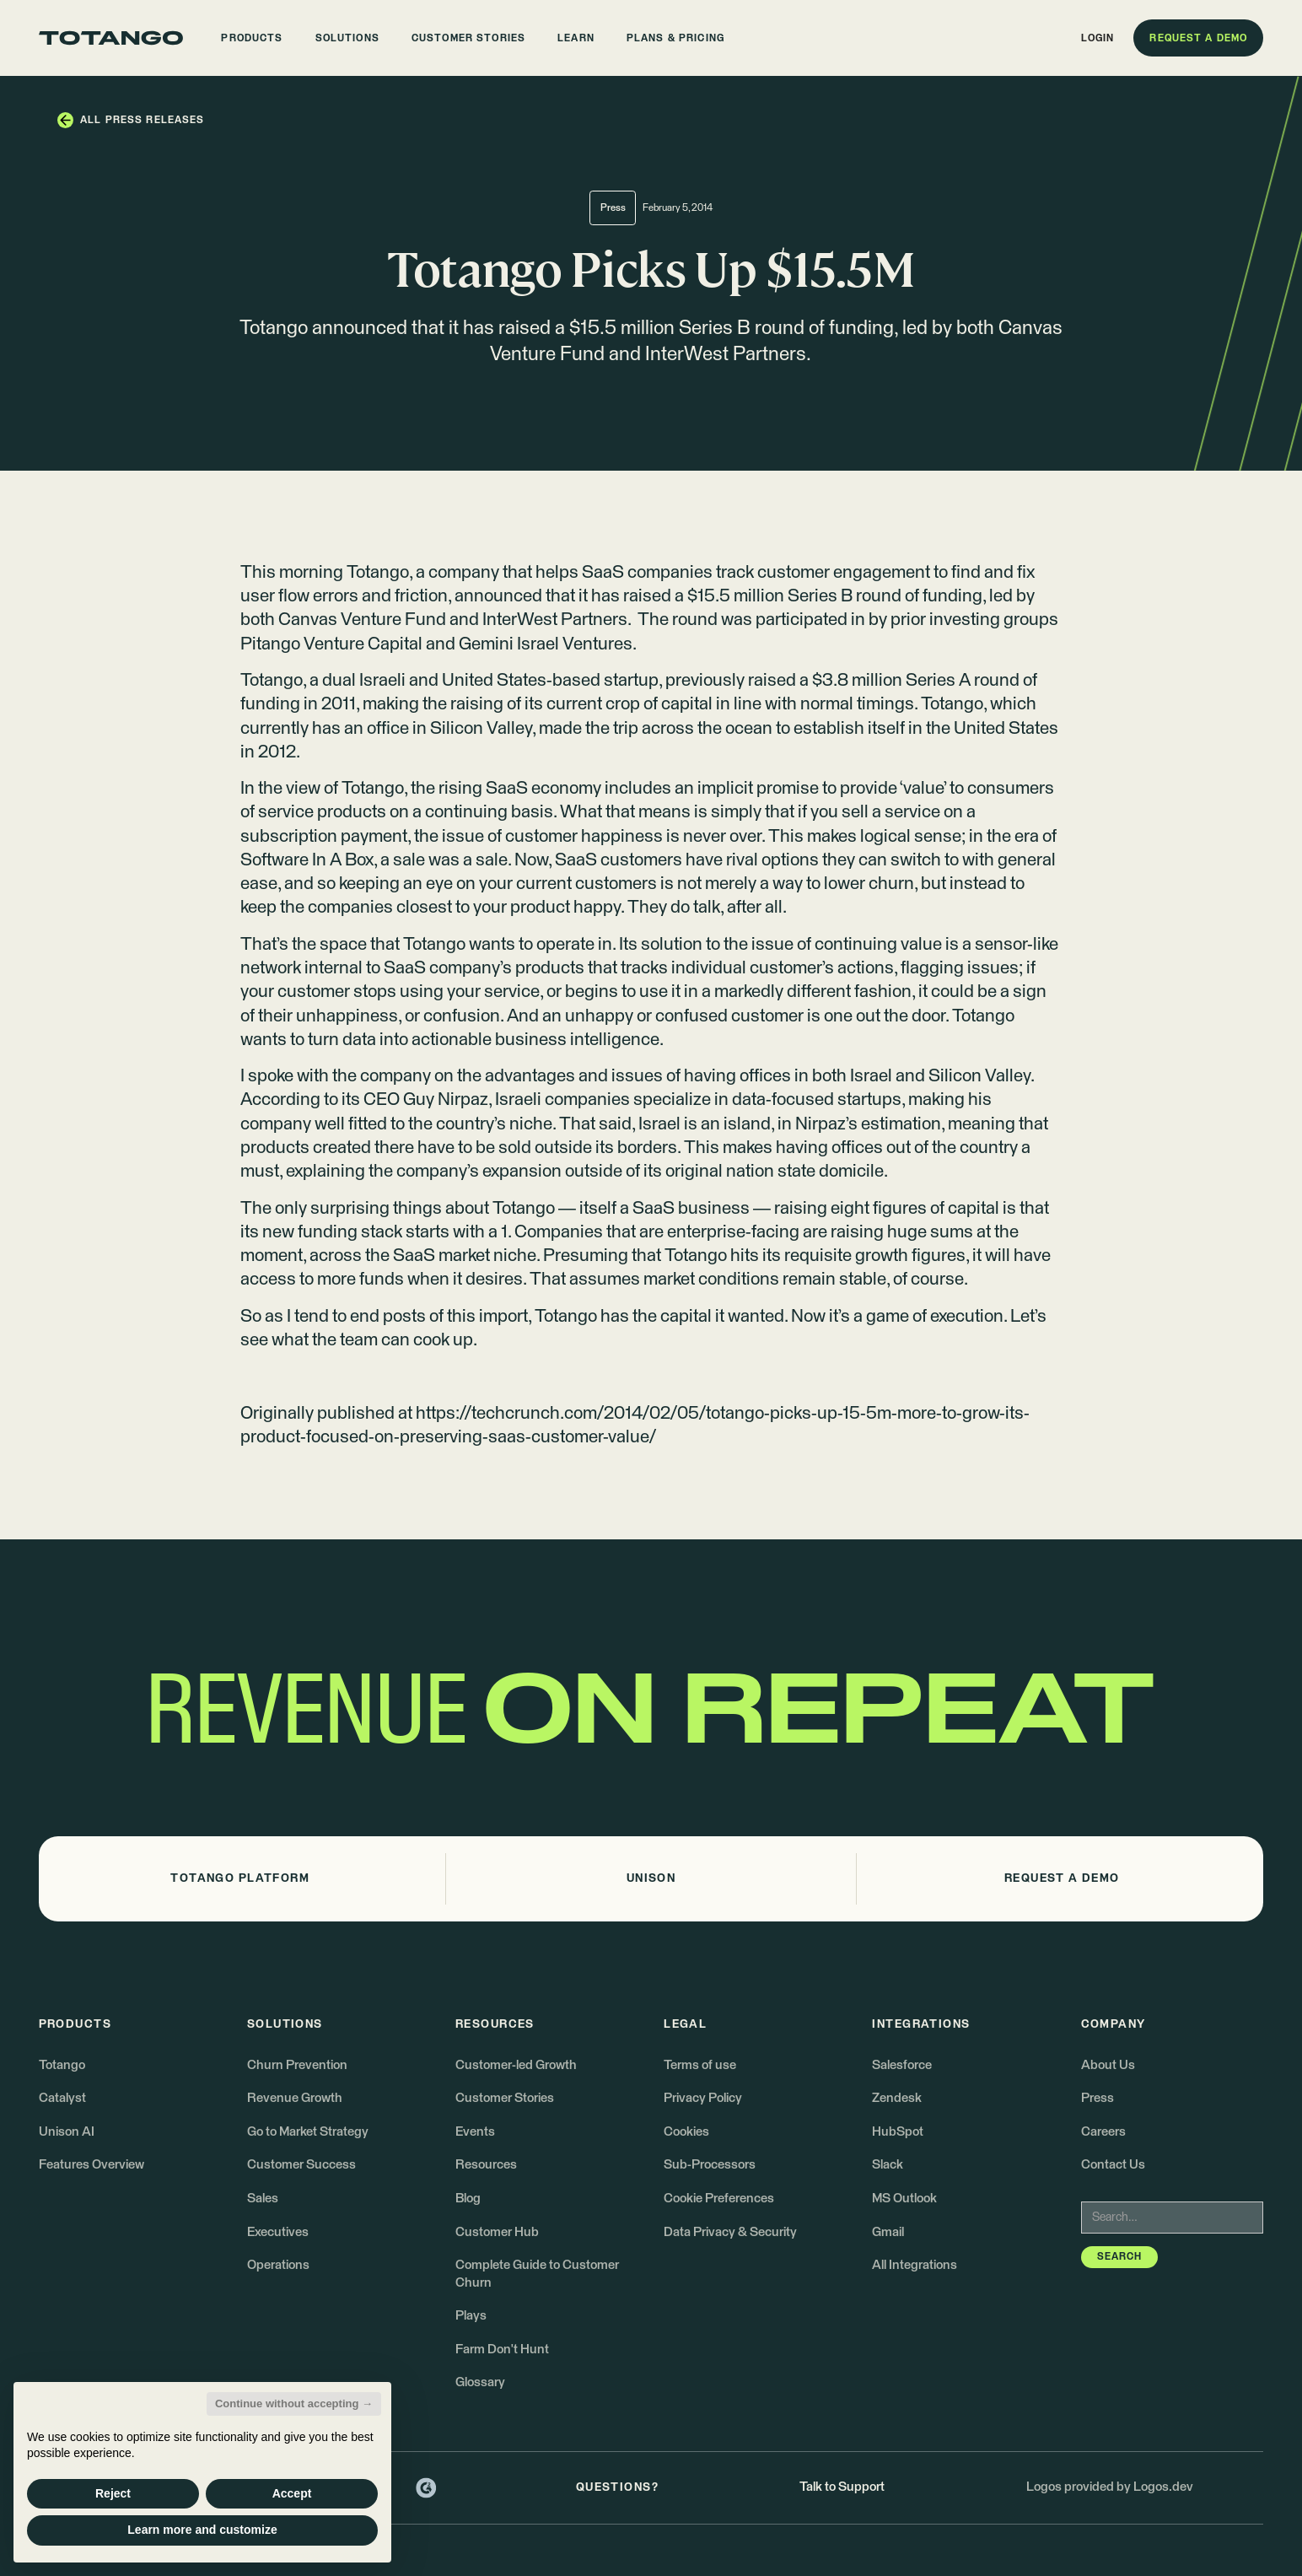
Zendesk (897, 2098)
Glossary (480, 2382)
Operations (278, 2265)
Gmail (888, 2232)
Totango (378, 572)
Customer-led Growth (516, 2065)
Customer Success (301, 2164)
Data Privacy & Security (730, 2232)
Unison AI (66, 2132)
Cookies (686, 2132)
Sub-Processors (710, 2164)
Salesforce (902, 2065)
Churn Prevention (297, 2065)
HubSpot (897, 2132)
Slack (887, 2164)
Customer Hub (497, 2232)
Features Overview (91, 2164)
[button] (252, 38)
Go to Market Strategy (308, 2132)
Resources (486, 2164)
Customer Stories (504, 2098)
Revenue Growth (294, 2098)
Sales (262, 2198)
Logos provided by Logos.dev (1109, 2487)
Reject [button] (113, 2493)
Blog (468, 2198)
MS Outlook (904, 2198)
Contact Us (1113, 2164)
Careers (1103, 2132)
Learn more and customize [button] (202, 2529)
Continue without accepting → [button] (294, 2403)
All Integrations (914, 2265)
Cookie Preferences (719, 2198)
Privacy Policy (703, 2098)
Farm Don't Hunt (502, 2349)
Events (475, 2132)
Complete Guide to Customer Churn (537, 2274)
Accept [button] (292, 2493)
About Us (1108, 2065)
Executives (278, 2232)
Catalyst (62, 2098)
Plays (471, 2315)
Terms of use (700, 2065)
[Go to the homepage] (111, 38)
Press (1097, 2098)
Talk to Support (842, 2487)
